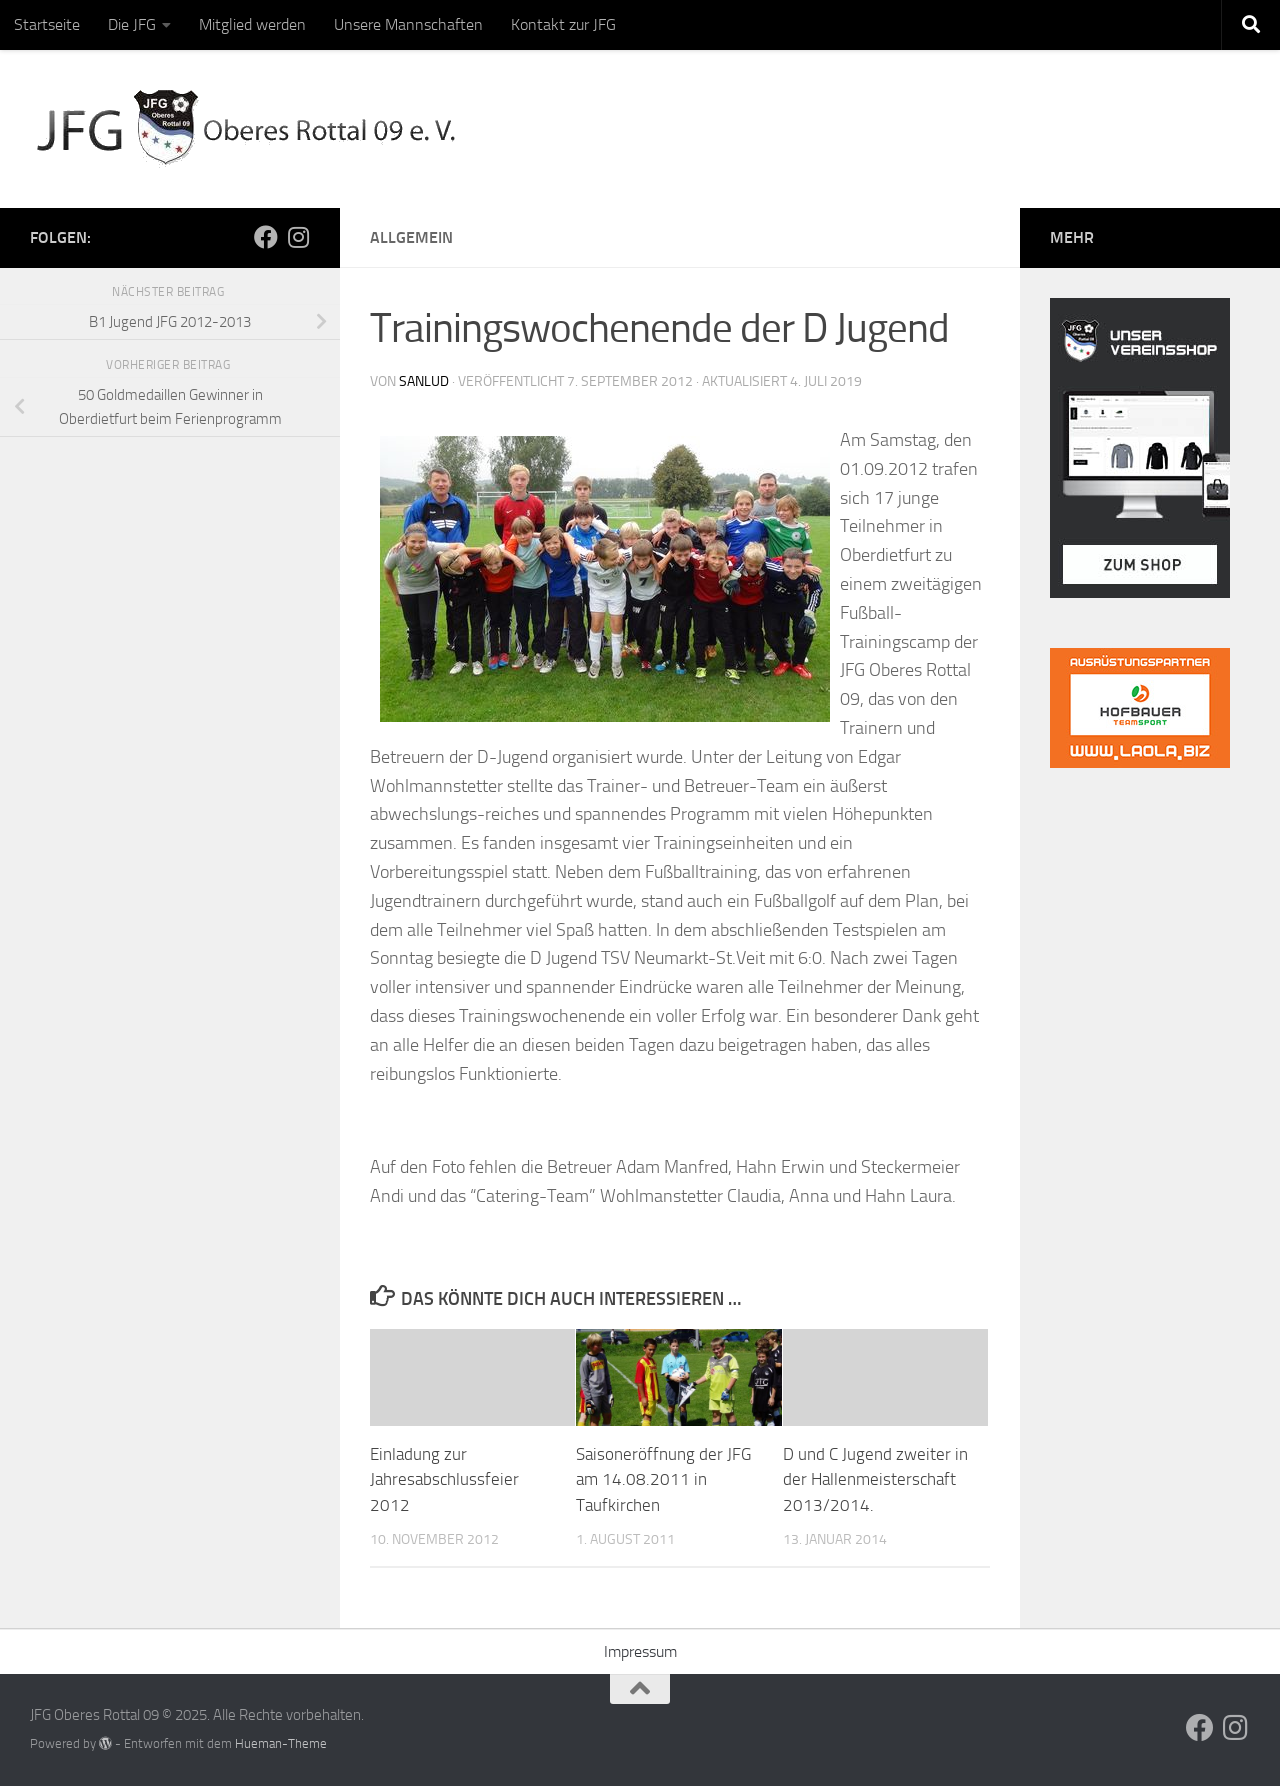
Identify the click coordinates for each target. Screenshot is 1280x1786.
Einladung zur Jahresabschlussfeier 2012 (444, 1479)
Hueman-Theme (281, 1743)
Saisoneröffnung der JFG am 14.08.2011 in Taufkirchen (663, 1479)
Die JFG (132, 24)
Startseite (47, 24)
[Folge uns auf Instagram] (298, 237)
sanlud (424, 381)
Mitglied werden (252, 24)
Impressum (640, 1651)
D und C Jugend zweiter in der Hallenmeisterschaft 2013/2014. (875, 1479)
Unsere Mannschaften (408, 24)
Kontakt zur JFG (563, 24)
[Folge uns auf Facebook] (266, 237)
